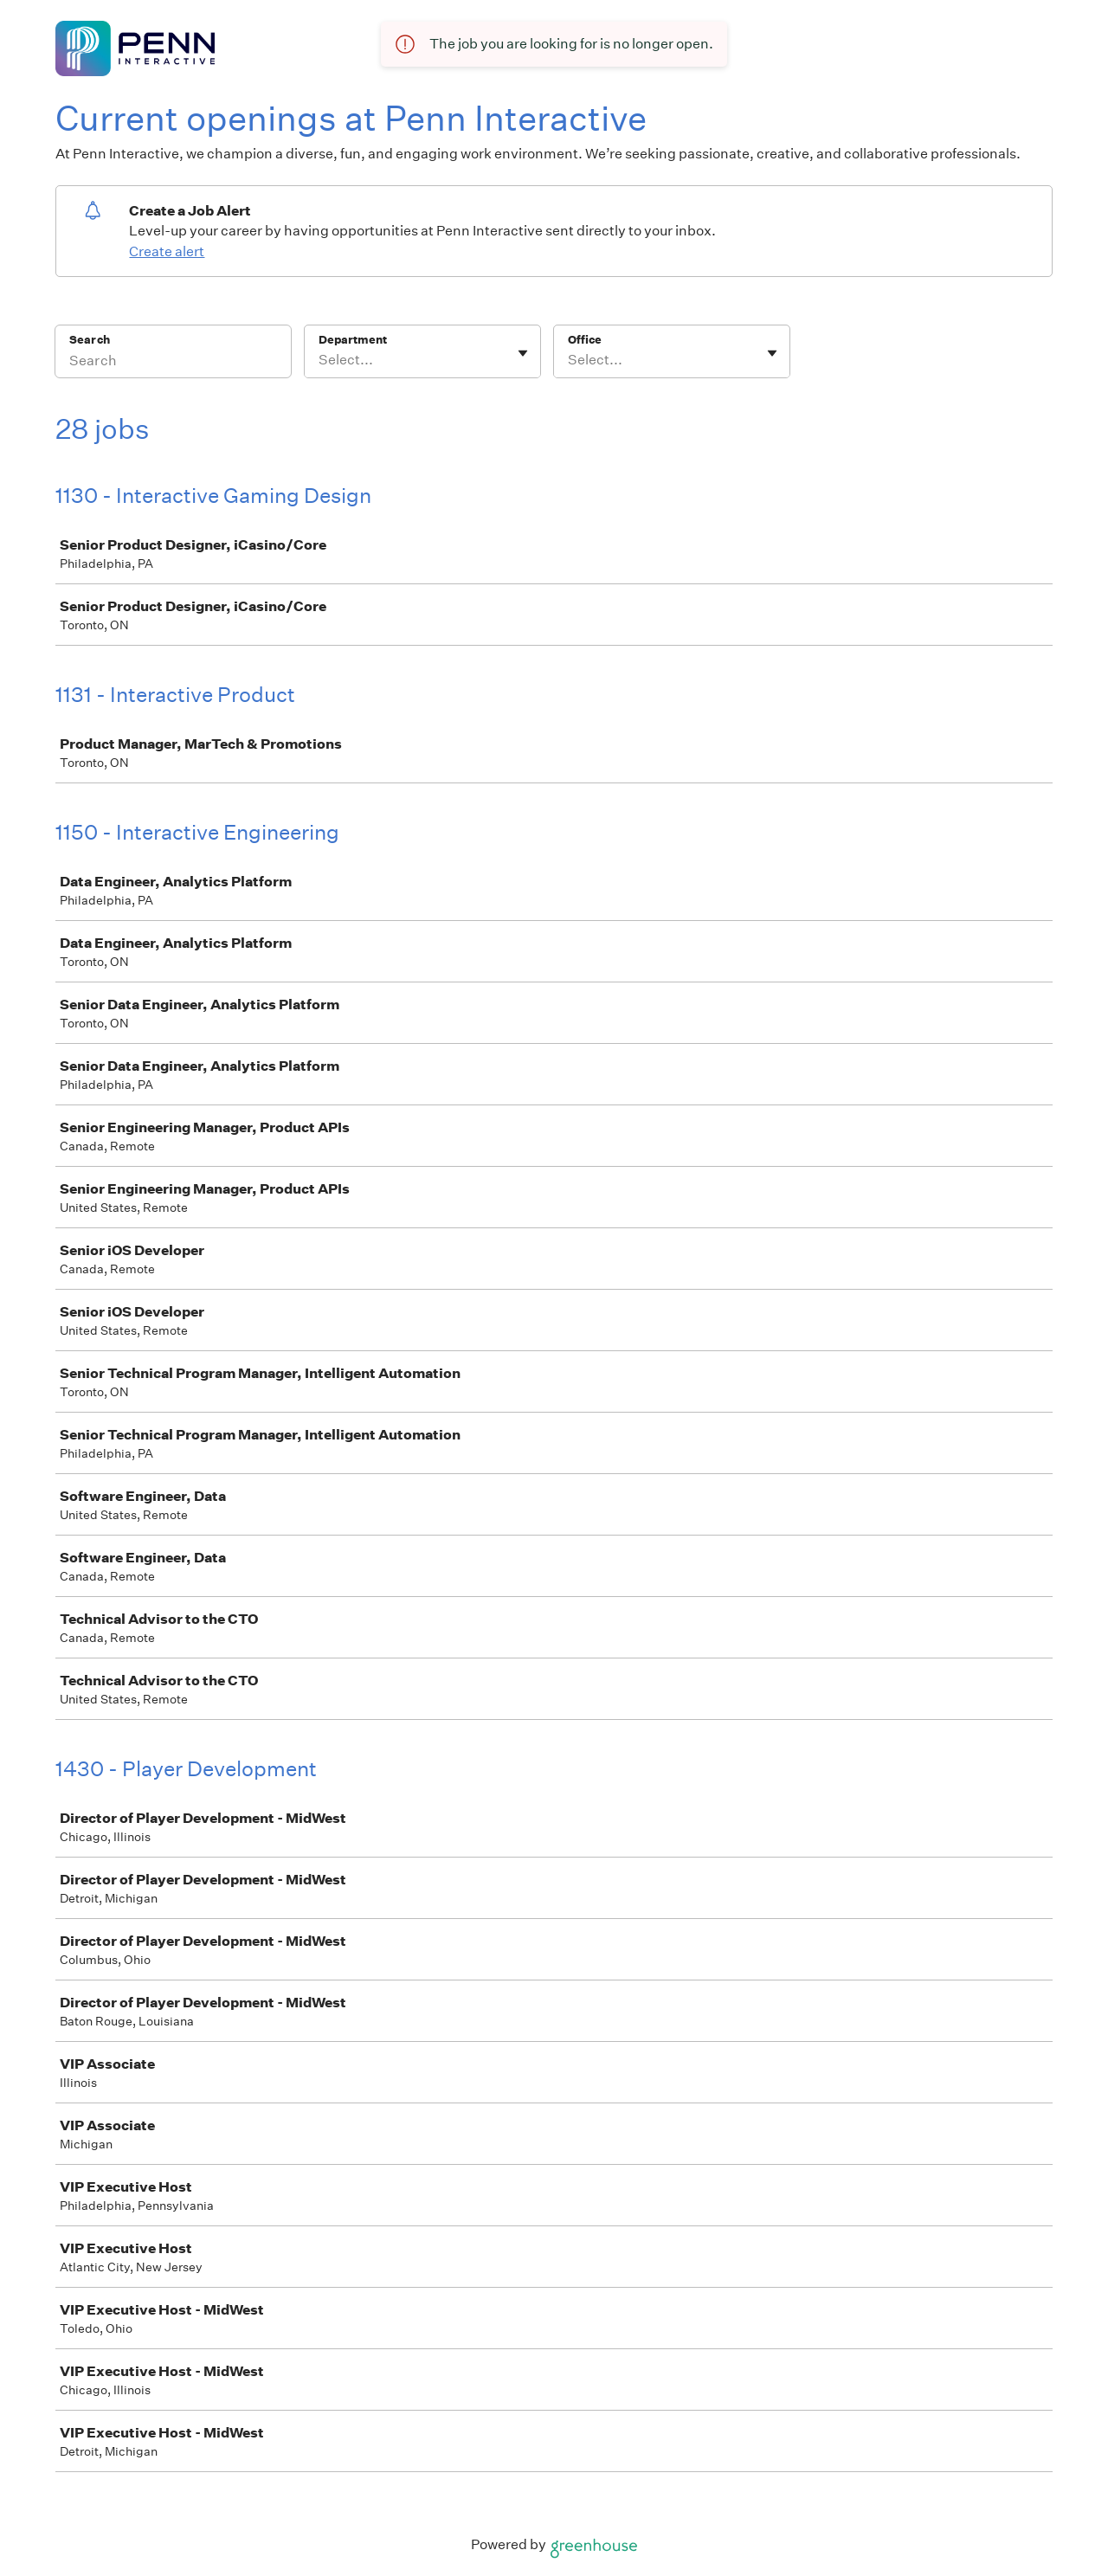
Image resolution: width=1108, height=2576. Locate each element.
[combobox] (320, 360)
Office (585, 339)
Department (353, 339)
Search (89, 339)
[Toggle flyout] (522, 353)
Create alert (166, 251)
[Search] (173, 362)
